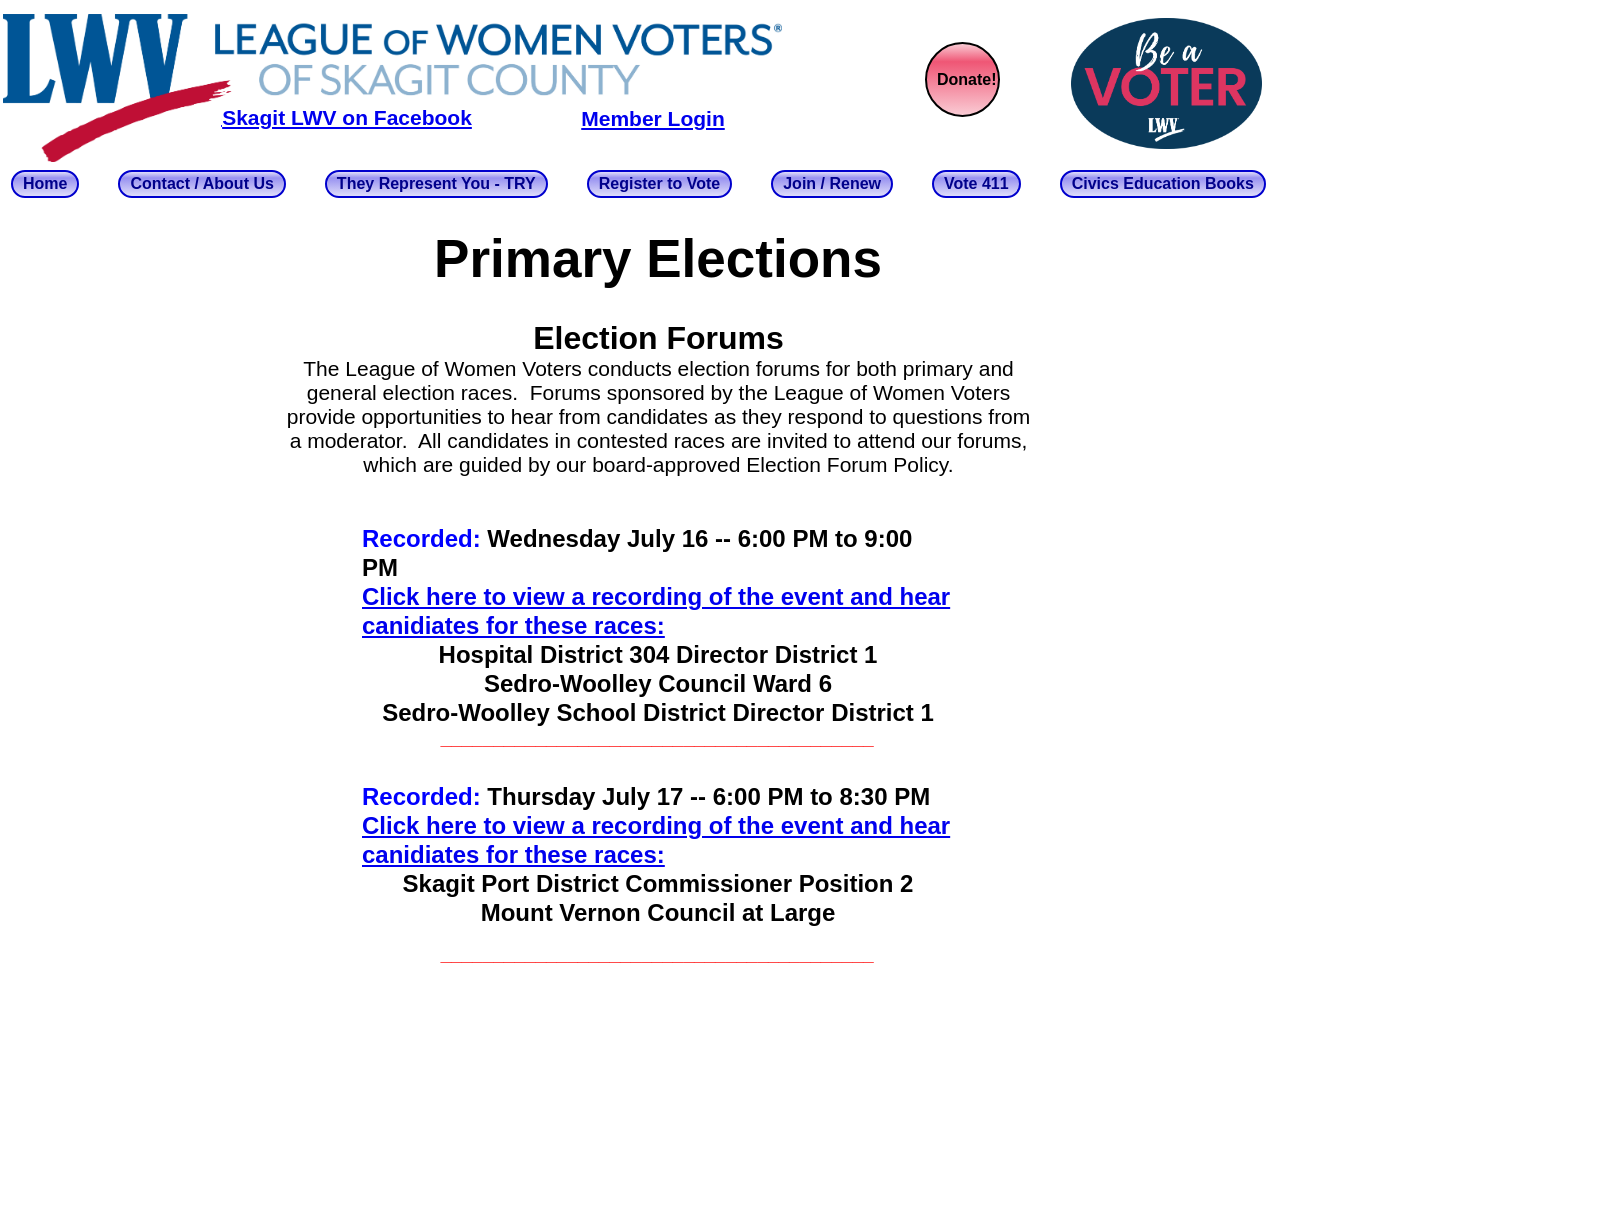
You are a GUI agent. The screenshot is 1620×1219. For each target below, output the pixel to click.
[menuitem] (64, 184)
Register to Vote (660, 183)
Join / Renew (832, 183)
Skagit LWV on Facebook (347, 117)
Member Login (653, 118)
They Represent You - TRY (436, 183)
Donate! (967, 79)
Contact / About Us (201, 183)
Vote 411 (976, 183)
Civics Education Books (1163, 183)
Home (45, 183)
